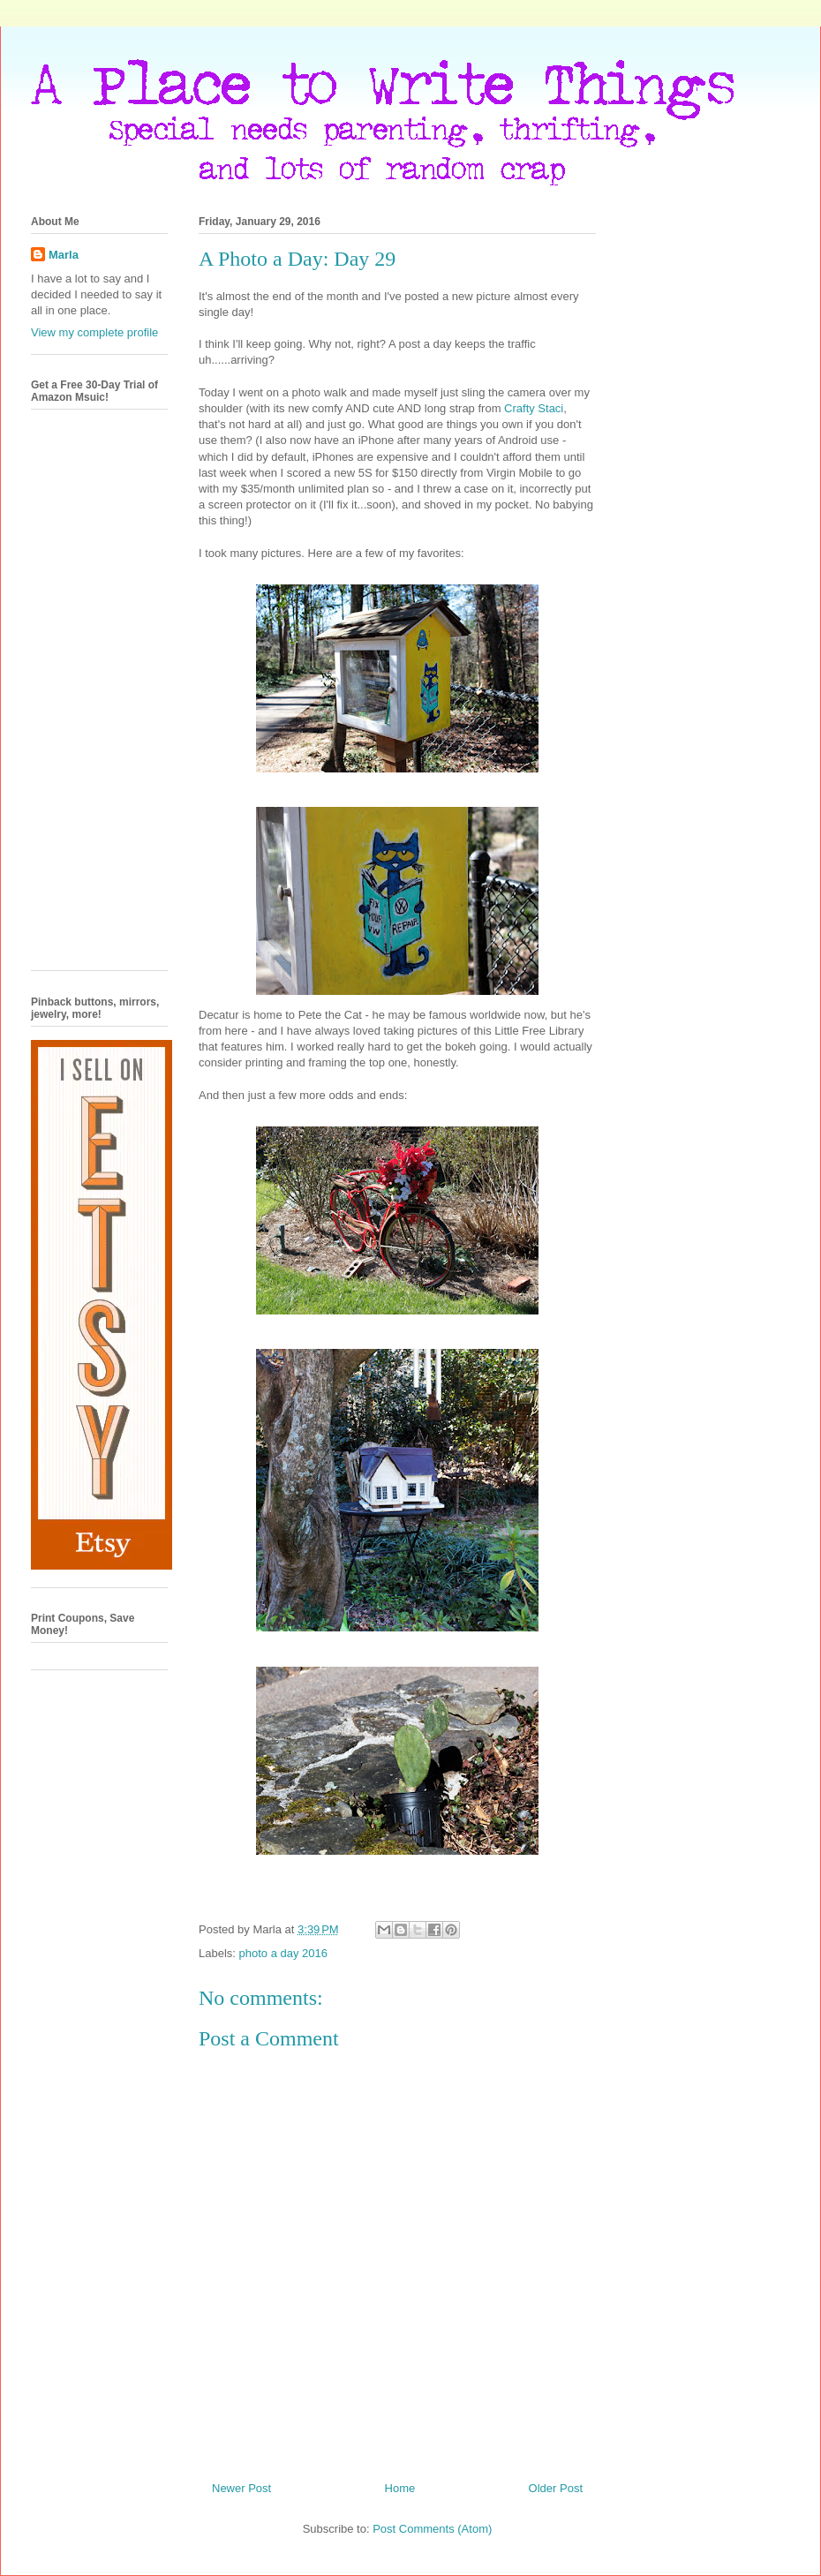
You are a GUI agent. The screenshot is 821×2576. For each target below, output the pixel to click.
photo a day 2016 (283, 1953)
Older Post (556, 2488)
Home (400, 2488)
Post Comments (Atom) (432, 2528)
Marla (64, 254)
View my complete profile (94, 332)
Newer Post (241, 2488)
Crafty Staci (533, 408)
